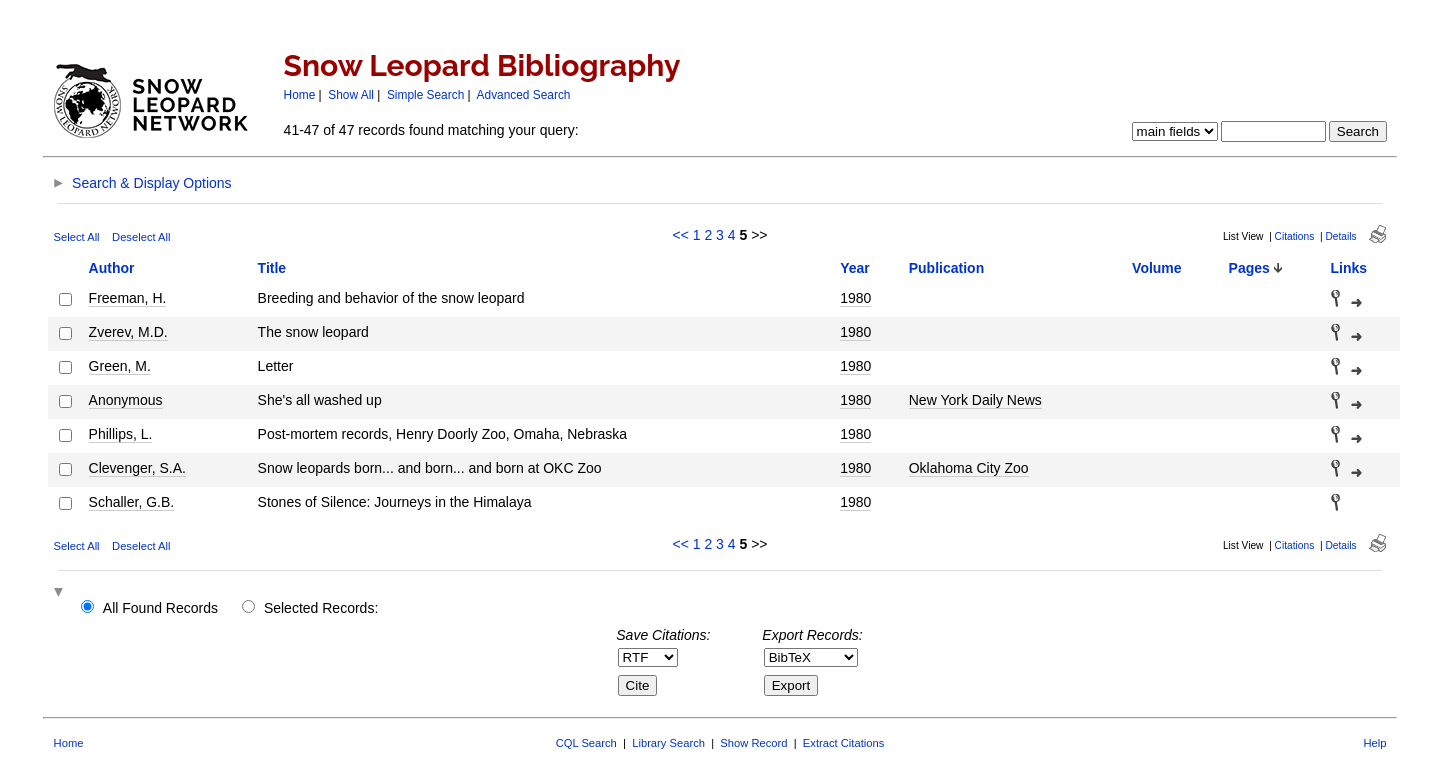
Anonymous (126, 400)
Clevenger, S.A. (137, 468)
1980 (855, 298)
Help (1374, 743)
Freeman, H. (128, 298)
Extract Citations (843, 743)
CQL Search (586, 743)
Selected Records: (321, 608)
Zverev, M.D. (128, 332)
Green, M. (120, 366)
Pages (1249, 268)
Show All (351, 95)
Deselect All (141, 237)
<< (680, 235)
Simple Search (425, 95)
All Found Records (160, 608)
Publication (946, 268)
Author (112, 268)
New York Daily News (975, 400)
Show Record (753, 743)
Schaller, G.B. (132, 502)
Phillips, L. (121, 434)
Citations (1295, 236)
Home (300, 95)
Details (1340, 236)
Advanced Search (524, 95)
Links (1349, 268)
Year (855, 268)
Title (272, 268)
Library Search (668, 743)
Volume (1157, 268)
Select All (77, 237)
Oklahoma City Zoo (969, 468)
